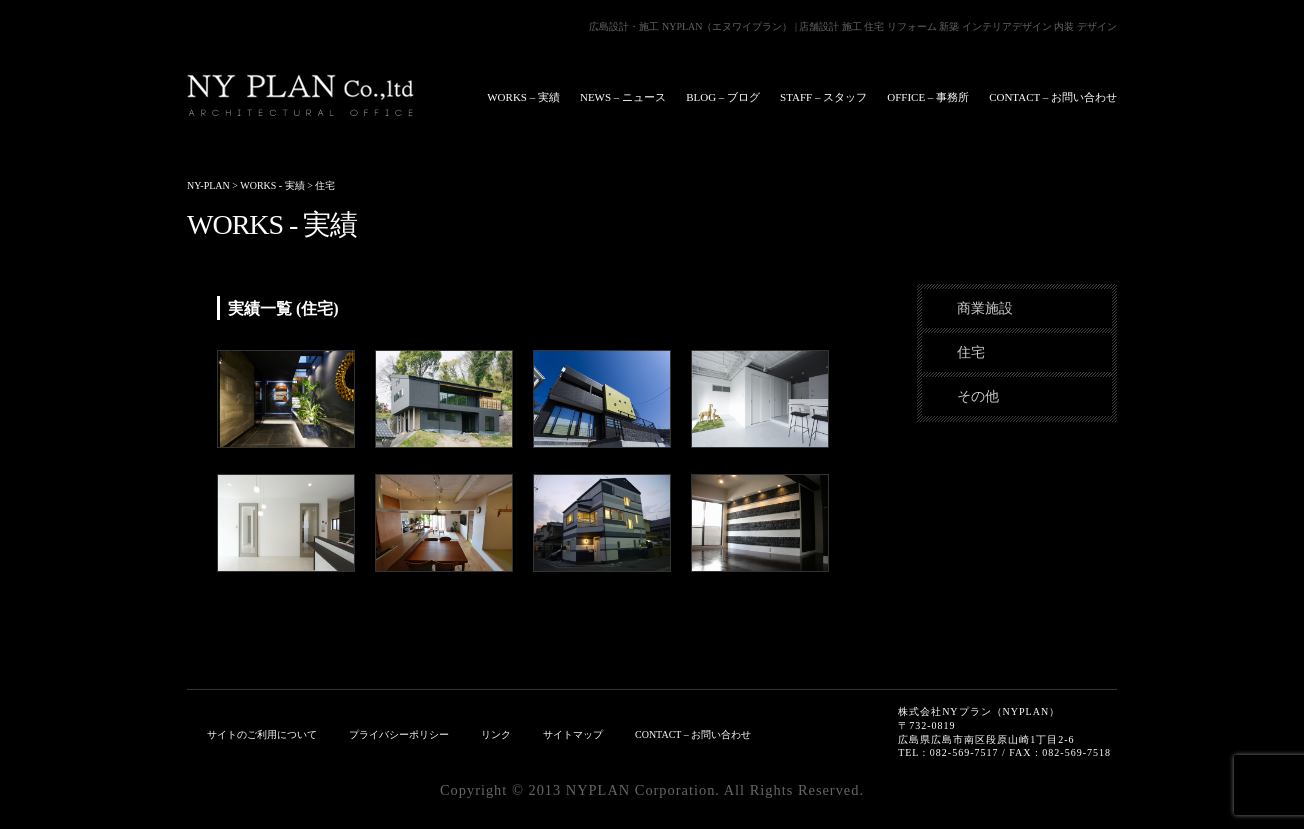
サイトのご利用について (262, 734)
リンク (496, 734)
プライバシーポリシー (399, 734)
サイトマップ (573, 734)
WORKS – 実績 (523, 97)
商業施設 (985, 308)
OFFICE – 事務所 (928, 97)
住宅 (971, 352)
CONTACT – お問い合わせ (1053, 97)
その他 (978, 396)
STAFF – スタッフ (823, 97)
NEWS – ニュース (623, 97)
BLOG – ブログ (723, 97)
